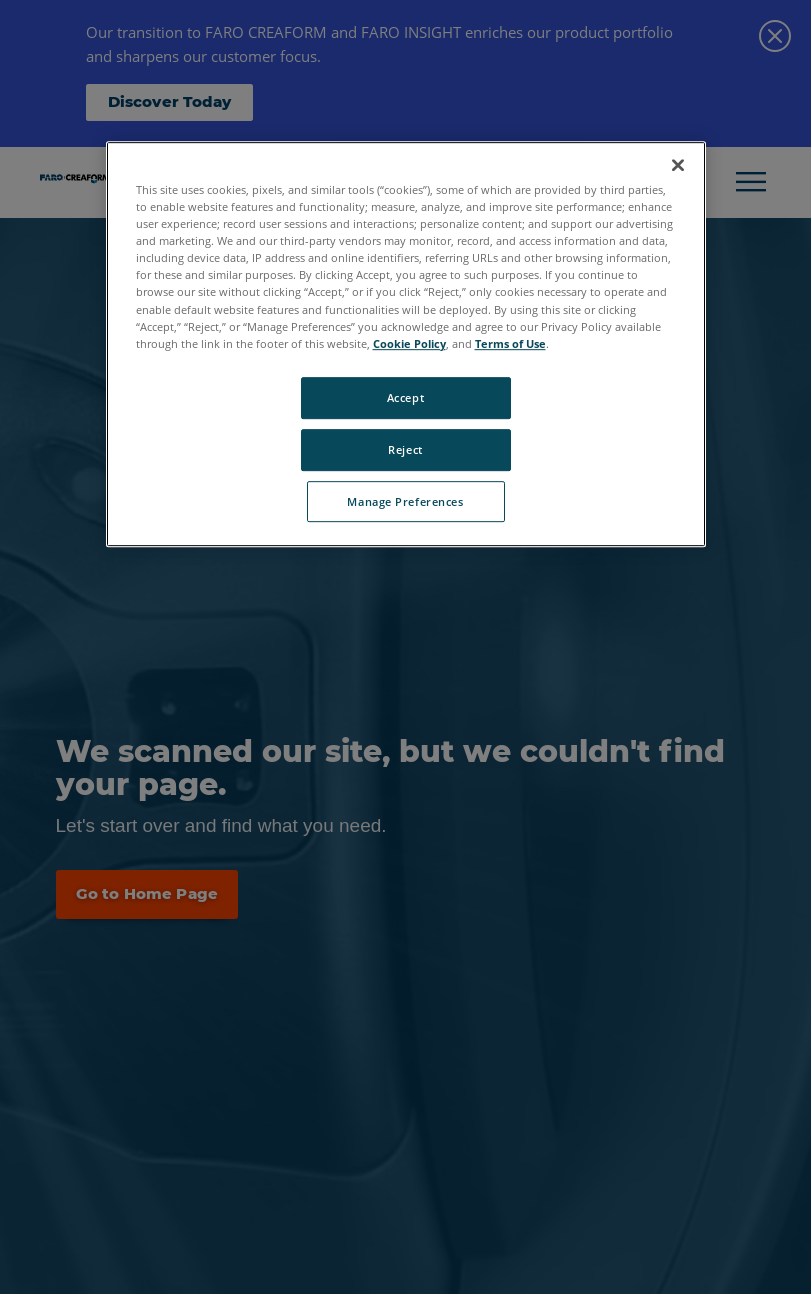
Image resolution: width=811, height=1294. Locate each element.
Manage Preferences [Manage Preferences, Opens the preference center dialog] (405, 501)
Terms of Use (510, 343)
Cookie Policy (409, 343)
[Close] (678, 165)
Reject (405, 449)
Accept (405, 397)
